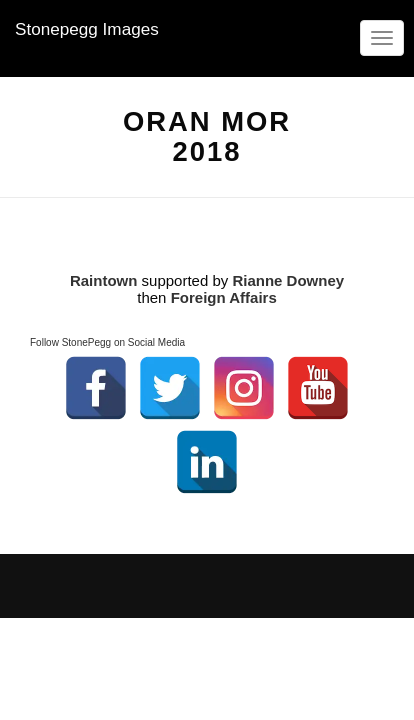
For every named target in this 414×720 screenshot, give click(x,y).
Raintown (104, 280)
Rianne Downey (288, 280)
